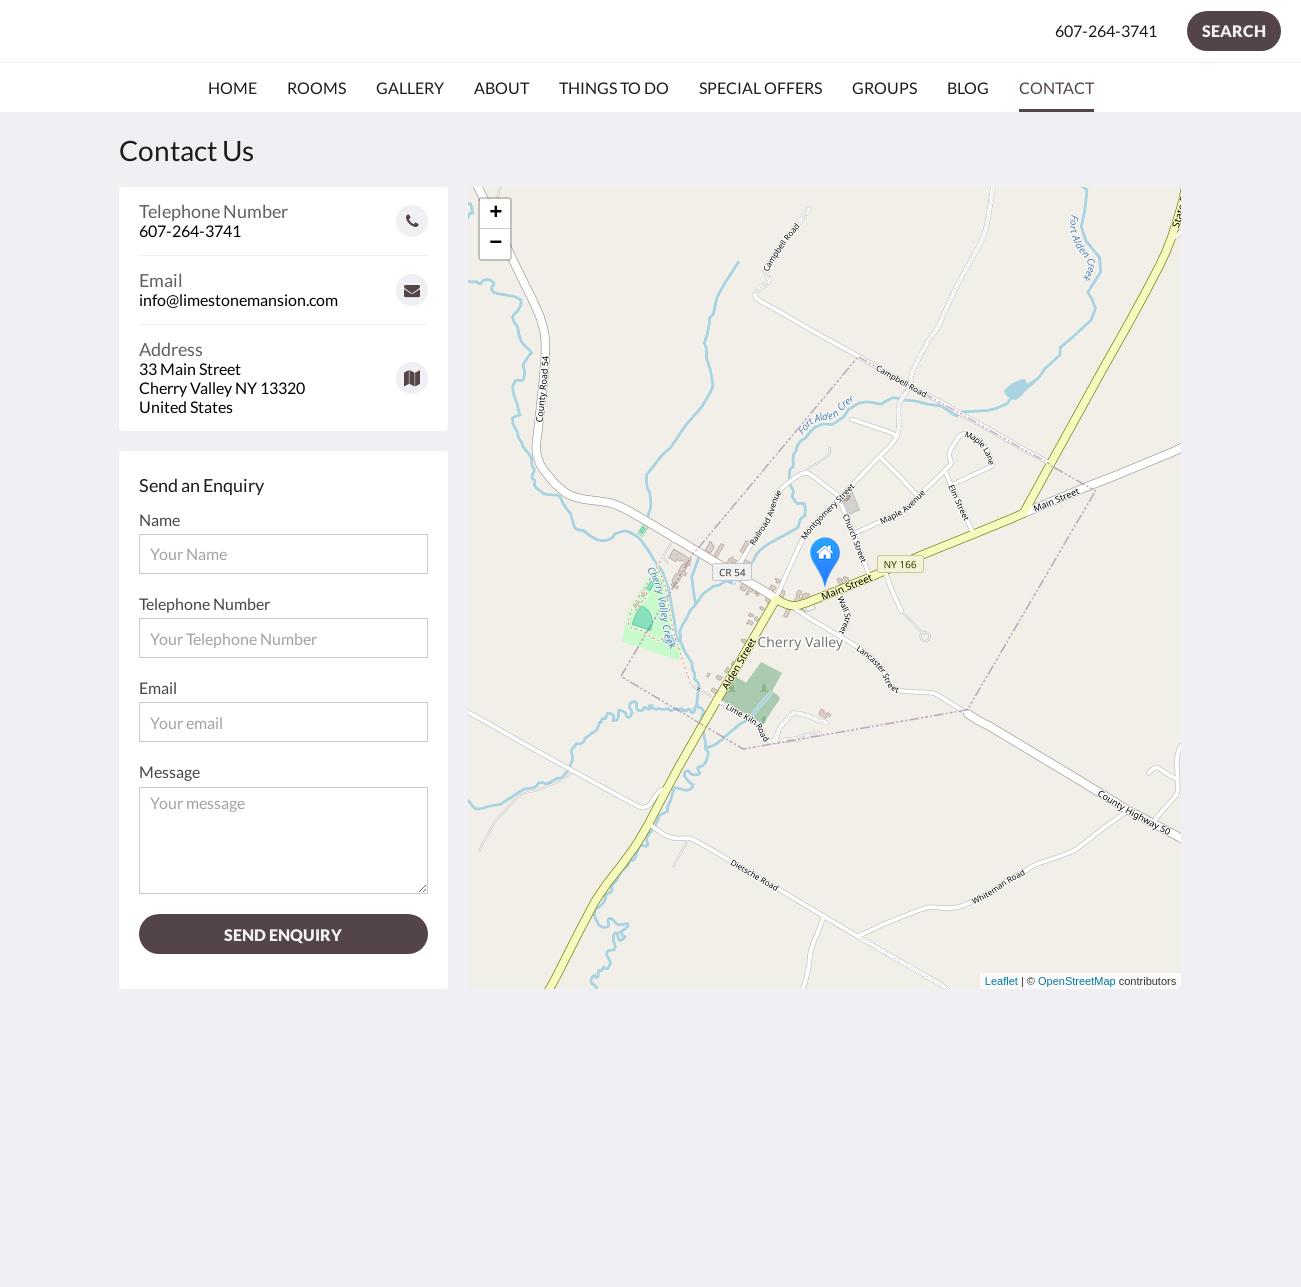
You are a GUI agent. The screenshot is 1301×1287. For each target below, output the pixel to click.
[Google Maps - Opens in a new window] (284, 370)
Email (158, 687)
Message (169, 771)
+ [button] (495, 214)
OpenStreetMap (1077, 981)
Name (159, 519)
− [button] (495, 244)
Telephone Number (204, 603)
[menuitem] (232, 88)
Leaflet (1001, 981)
